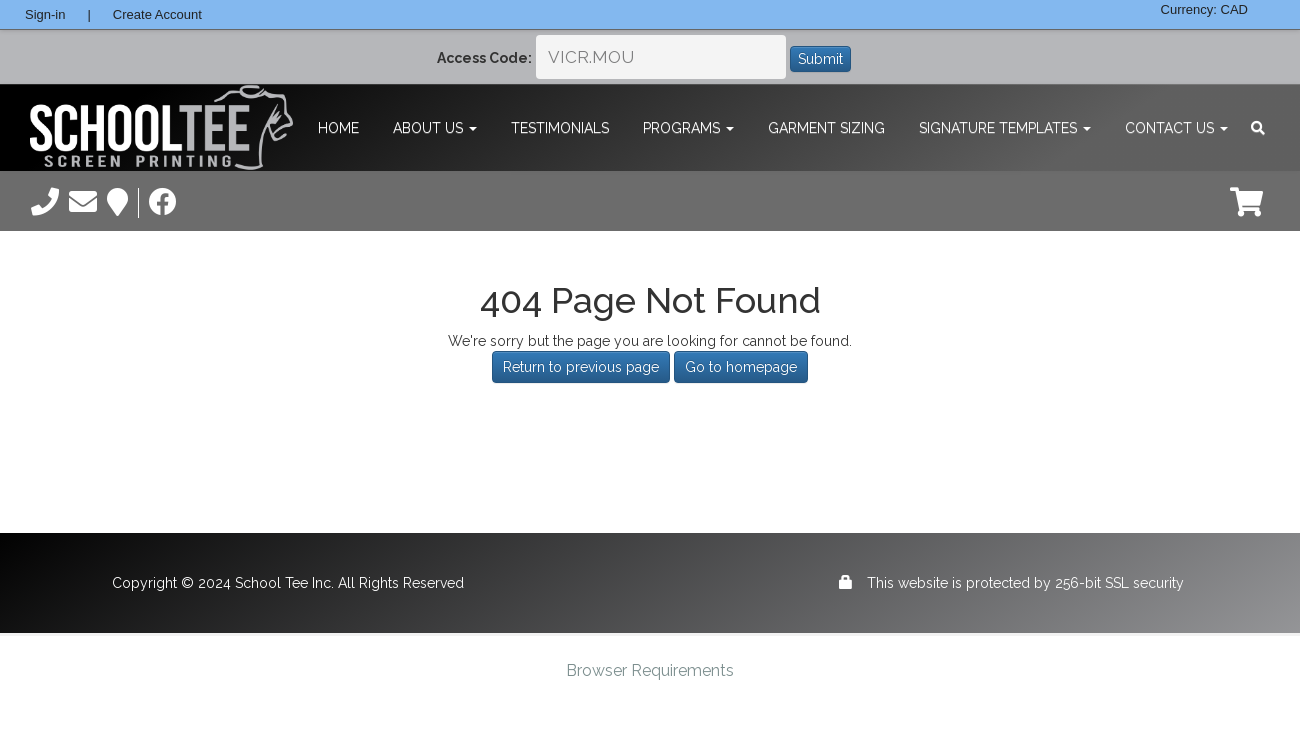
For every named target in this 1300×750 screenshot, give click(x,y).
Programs (688, 128)
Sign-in (45, 14)
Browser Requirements (650, 670)
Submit (820, 59)
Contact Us (1176, 128)
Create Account (157, 14)
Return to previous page (581, 367)
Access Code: (484, 58)
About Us (435, 128)
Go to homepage (741, 367)
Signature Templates (1005, 128)
